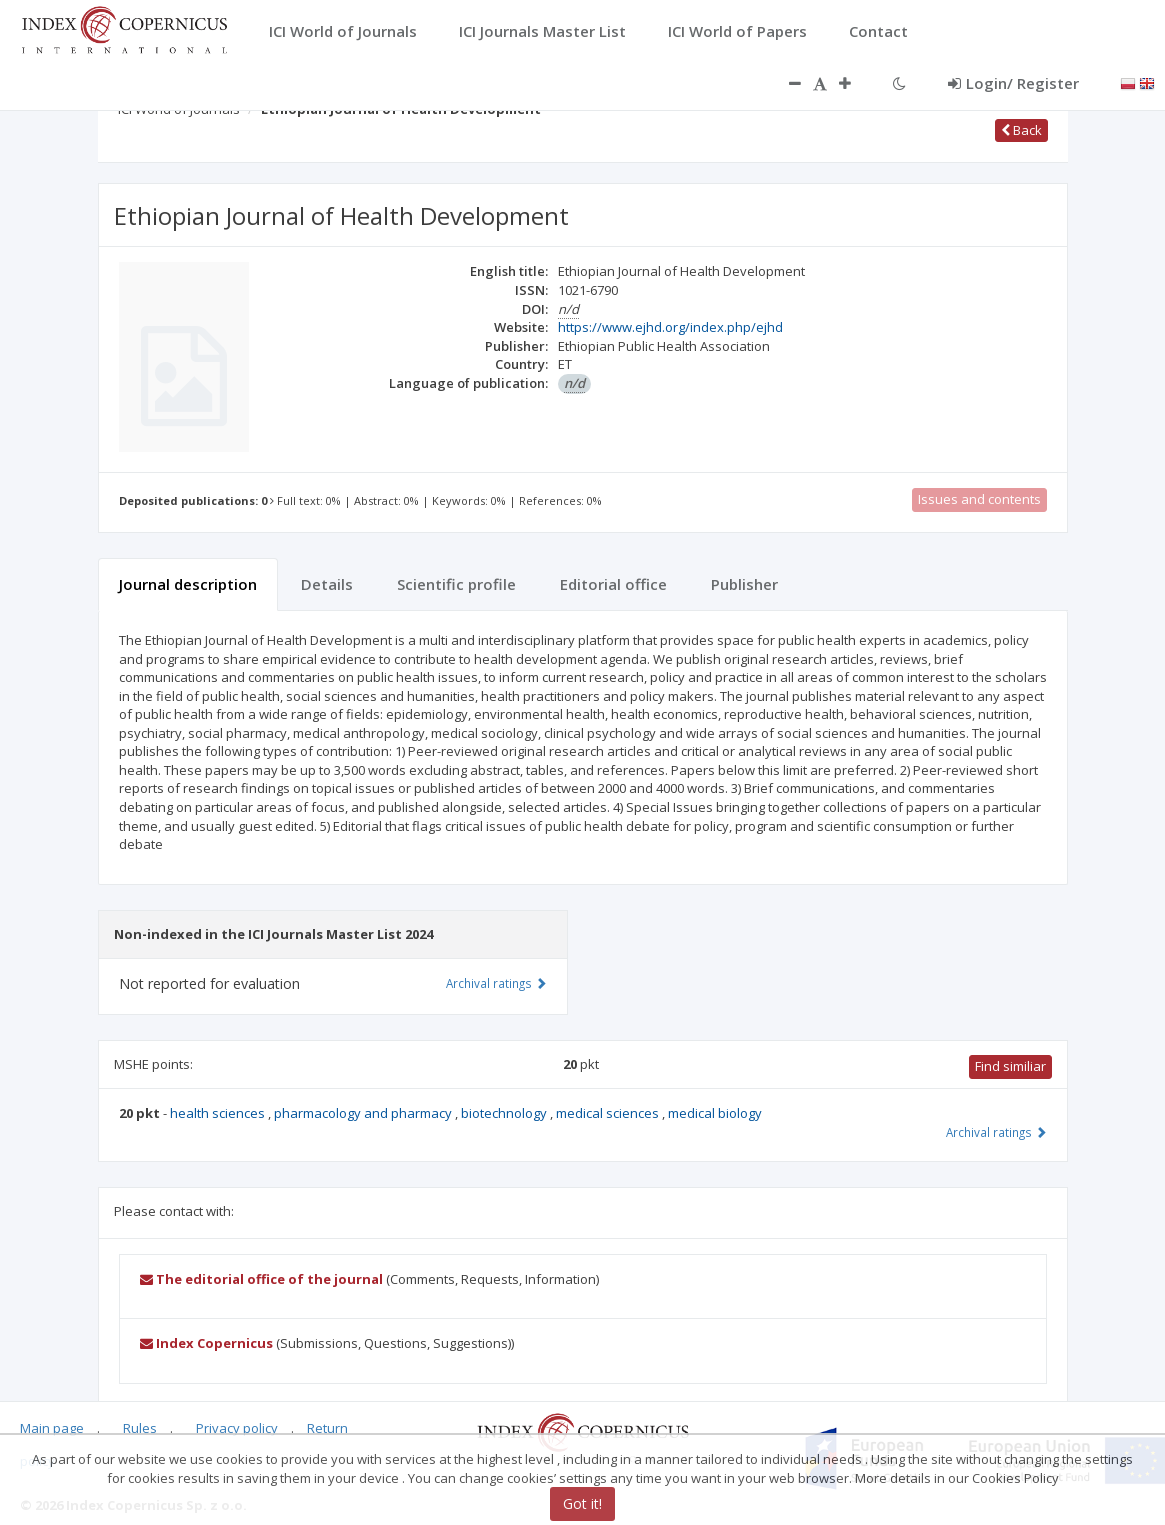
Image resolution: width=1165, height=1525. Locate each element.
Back (1021, 130)
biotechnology (505, 1113)
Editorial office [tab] (613, 584)
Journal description (188, 584)
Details (327, 584)
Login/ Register (1013, 83)
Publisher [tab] (744, 584)
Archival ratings (996, 1132)
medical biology (715, 1113)
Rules (140, 1428)
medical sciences (609, 1113)
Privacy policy (237, 1428)
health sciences (219, 1113)
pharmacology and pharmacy (364, 1113)
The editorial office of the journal (261, 1279)
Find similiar (1010, 1066)
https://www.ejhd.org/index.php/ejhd (670, 327)
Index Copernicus (206, 1343)
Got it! (582, 1503)
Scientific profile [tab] (456, 584)
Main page (52, 1428)
